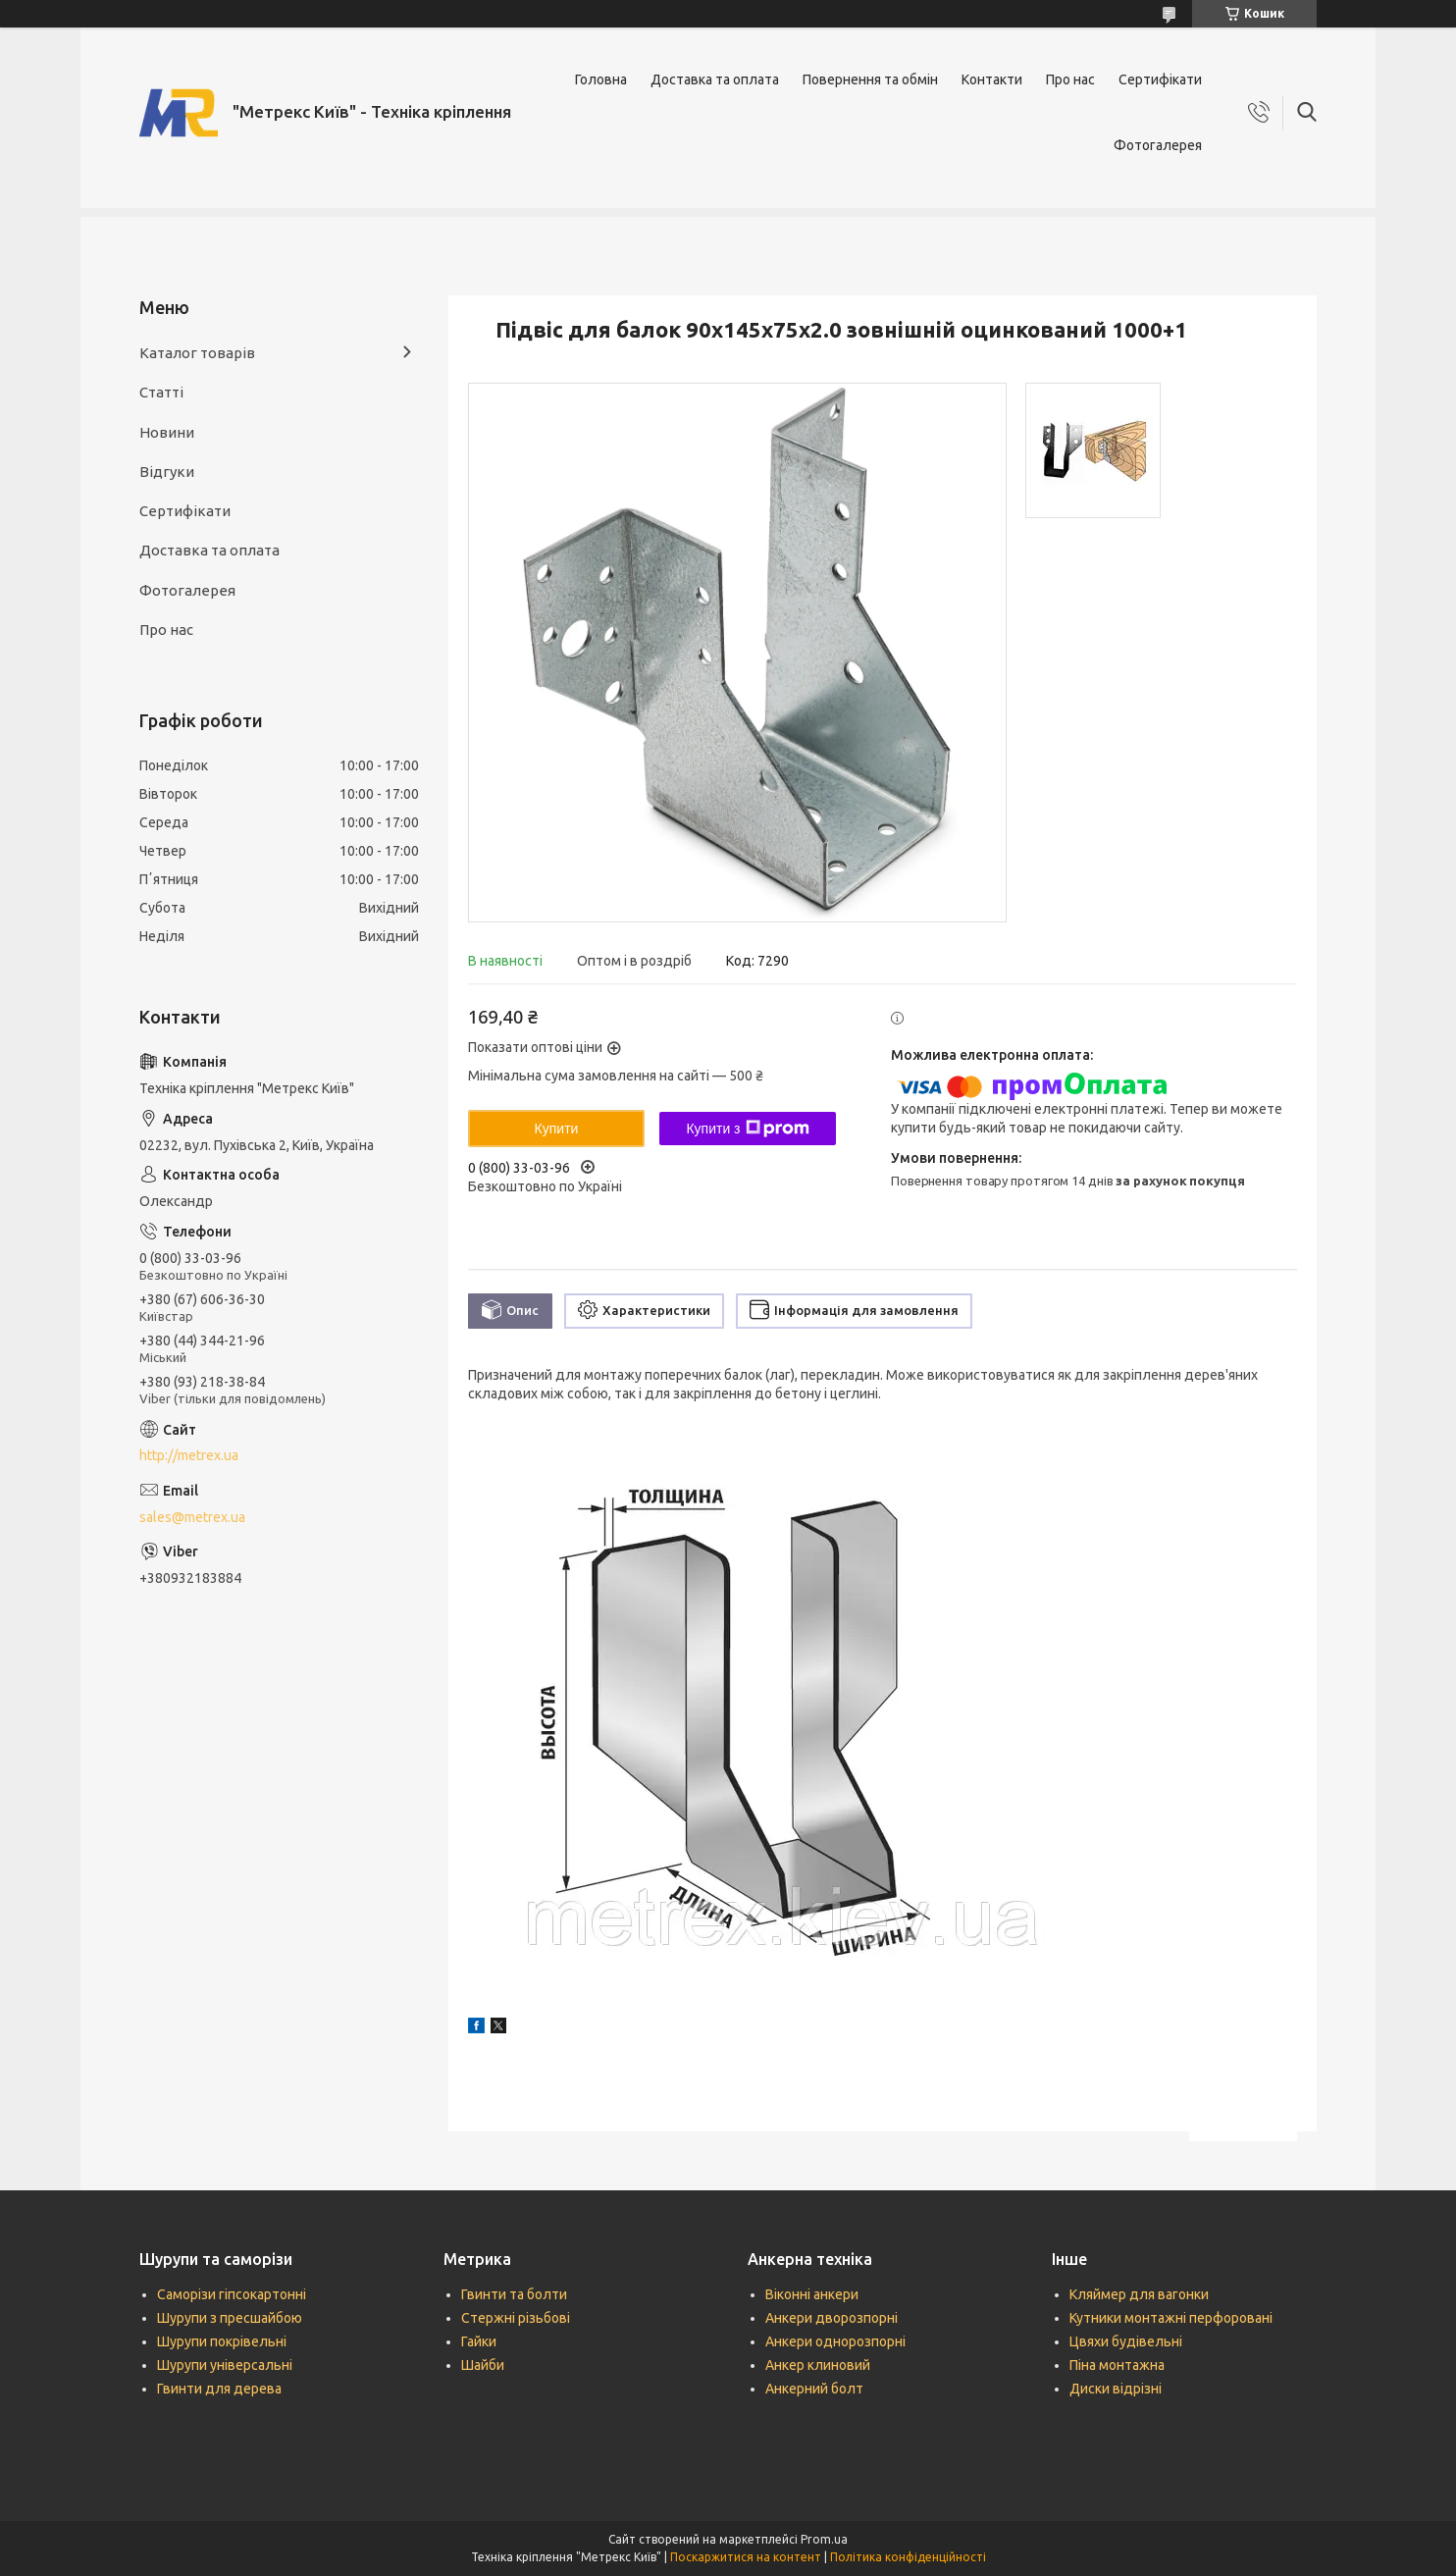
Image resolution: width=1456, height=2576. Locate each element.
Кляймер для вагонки (1139, 2294)
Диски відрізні (1115, 2388)
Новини (166, 432)
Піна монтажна (1117, 2365)
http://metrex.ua (188, 1455)
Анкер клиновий (817, 2365)
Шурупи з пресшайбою (229, 2318)
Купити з (747, 1128)
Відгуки (166, 471)
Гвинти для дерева (219, 2388)
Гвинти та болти (514, 2294)
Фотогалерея (1158, 145)
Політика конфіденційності (908, 2556)
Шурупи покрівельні (221, 2341)
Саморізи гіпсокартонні (231, 2294)
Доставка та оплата (714, 79)
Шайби (482, 2365)
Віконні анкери (811, 2294)
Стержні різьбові (515, 2318)
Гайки (478, 2341)
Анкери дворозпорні (831, 2318)
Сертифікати (1160, 79)
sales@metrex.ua (192, 1517)
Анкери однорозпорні (835, 2341)
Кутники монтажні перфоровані (1171, 2318)
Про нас (1070, 79)
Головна (601, 79)
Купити (557, 1128)
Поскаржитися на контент (745, 2556)
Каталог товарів (197, 352)
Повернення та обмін (870, 79)
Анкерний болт (814, 2388)
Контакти (992, 79)
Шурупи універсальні (224, 2365)
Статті (161, 392)
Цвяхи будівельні (1125, 2341)
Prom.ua (824, 2539)
